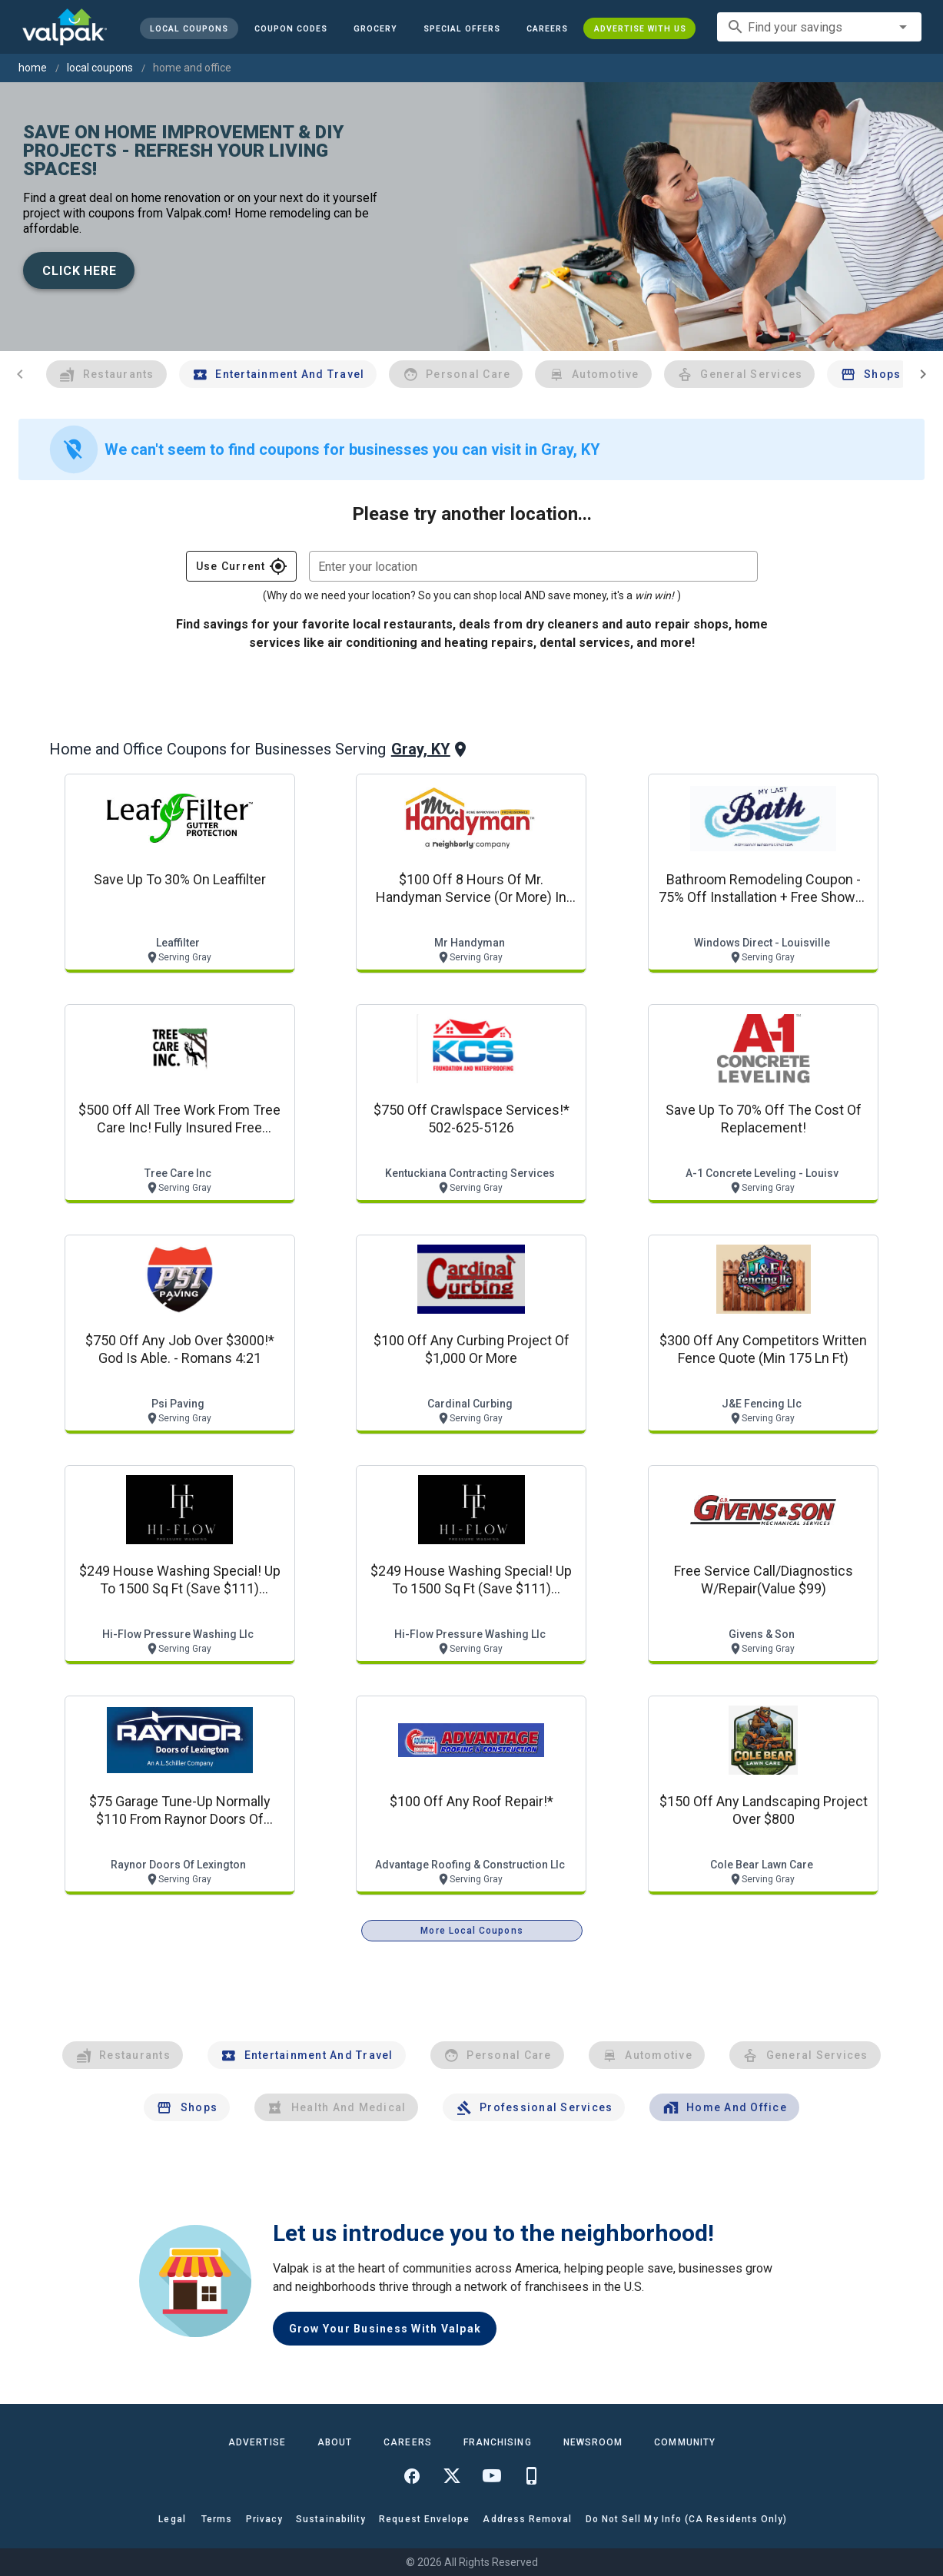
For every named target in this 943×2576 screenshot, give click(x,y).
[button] (461, 28)
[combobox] (819, 26)
